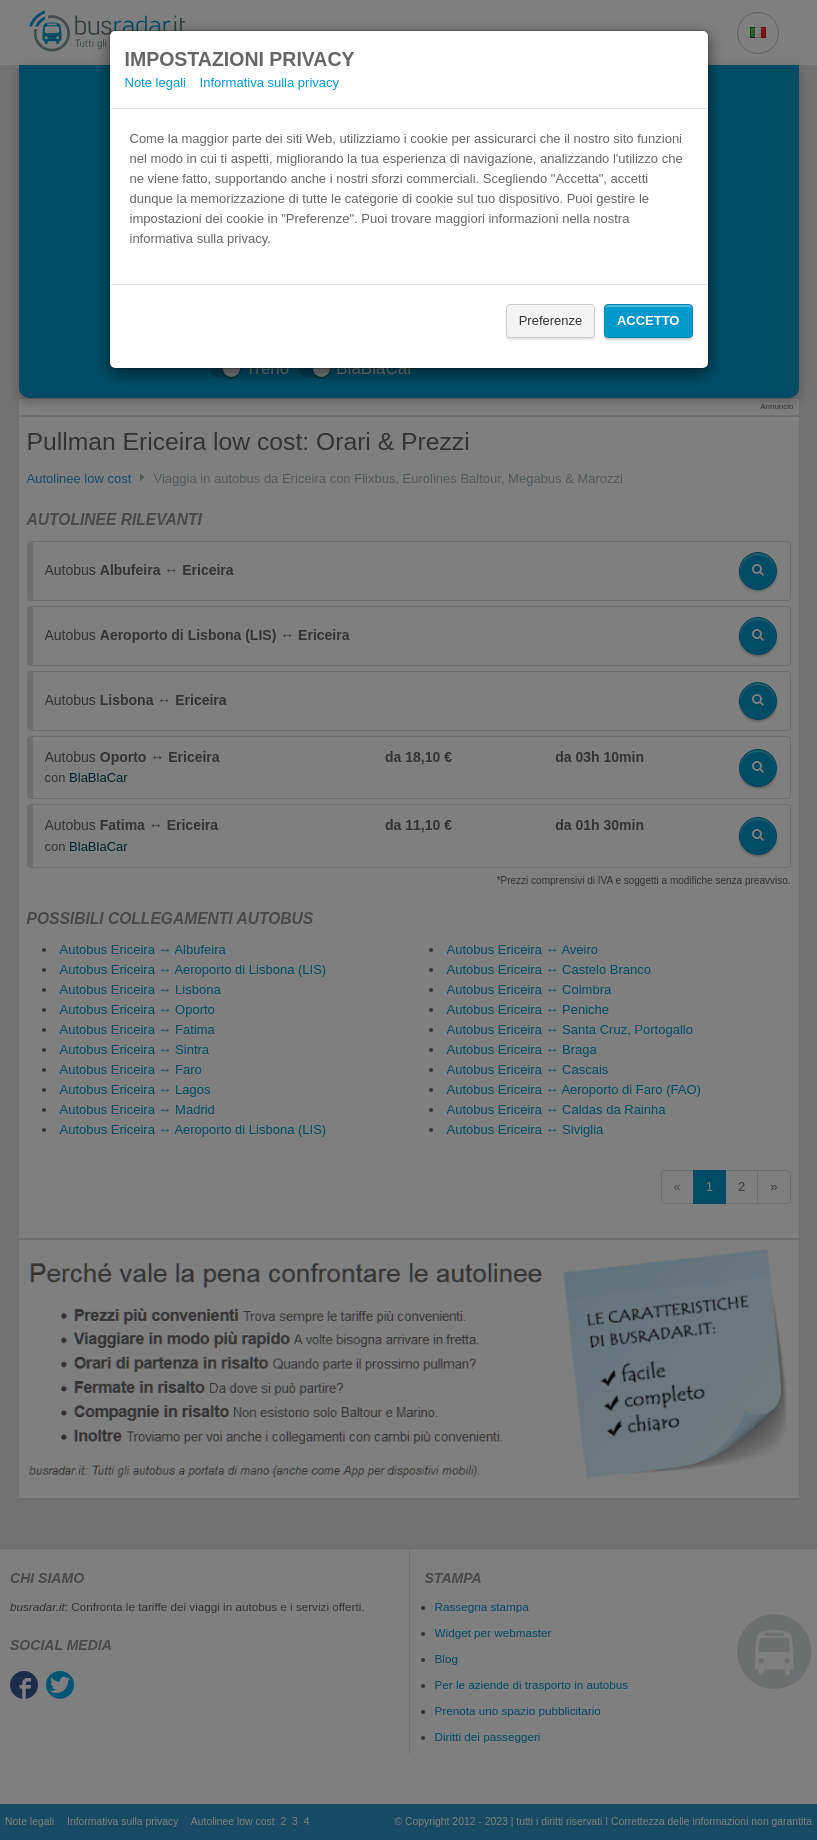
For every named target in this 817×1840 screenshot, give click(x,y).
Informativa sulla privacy (269, 82)
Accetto (648, 320)
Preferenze (551, 320)
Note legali (155, 82)
